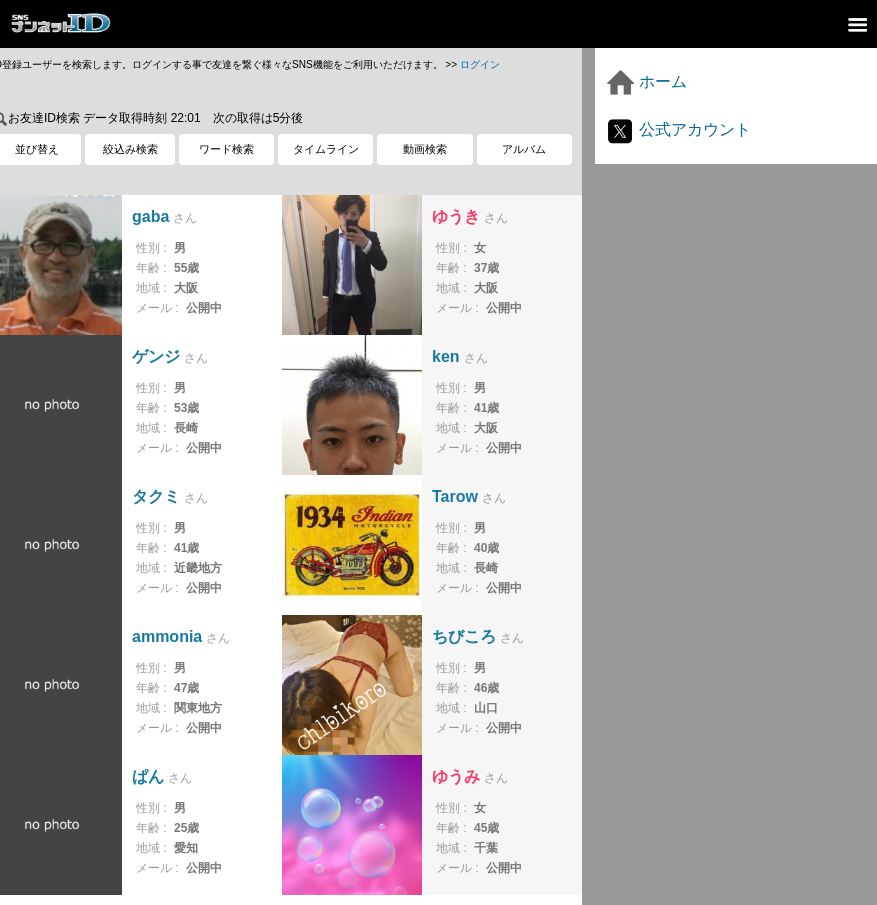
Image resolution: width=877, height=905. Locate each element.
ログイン (480, 64)
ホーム (646, 81)
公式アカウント (678, 129)
